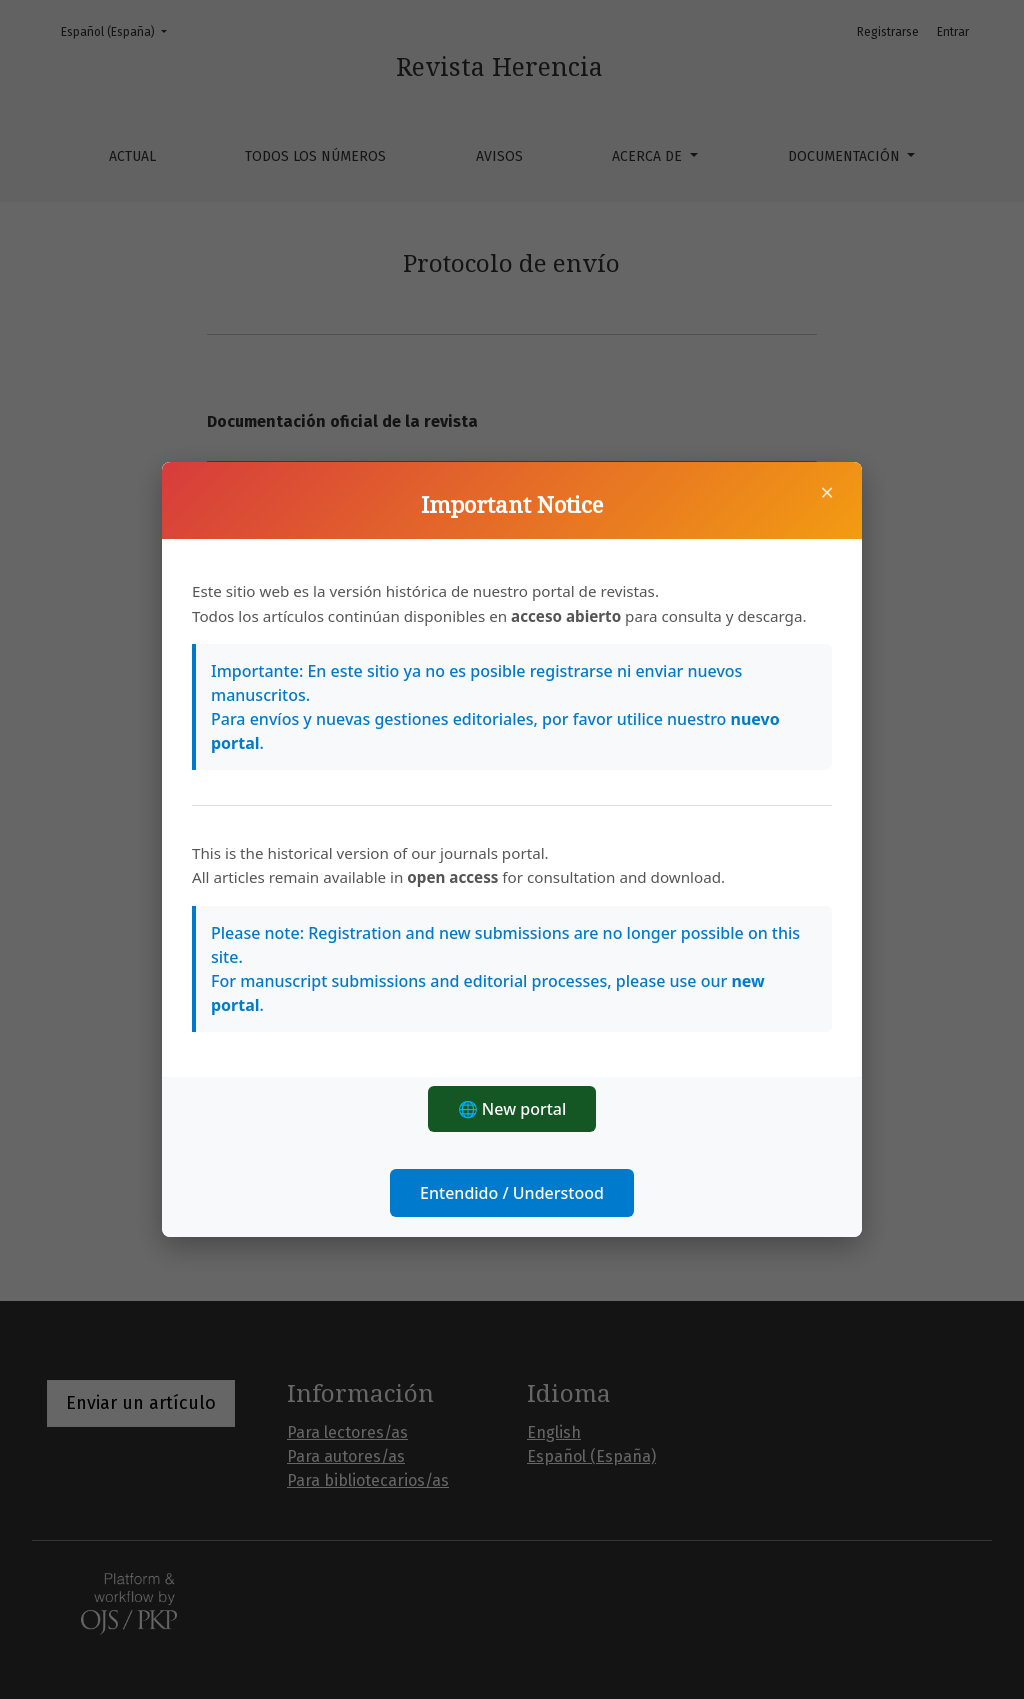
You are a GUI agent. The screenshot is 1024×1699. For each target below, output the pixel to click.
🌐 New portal (512, 1109)
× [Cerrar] (827, 492)
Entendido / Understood (512, 1193)
